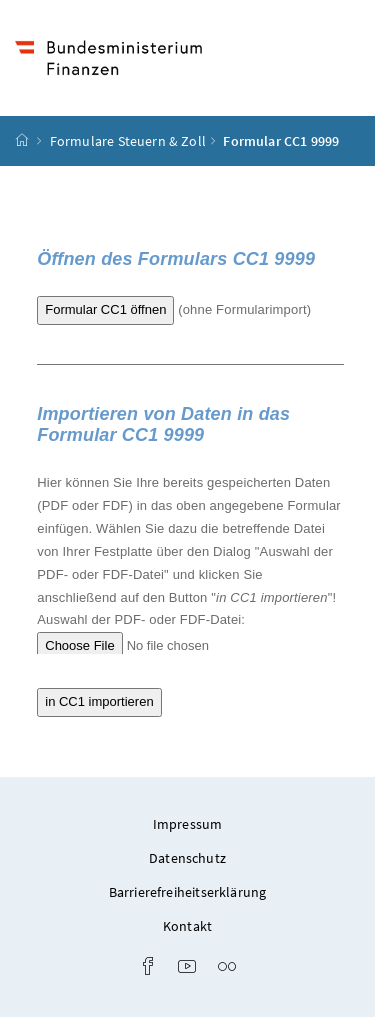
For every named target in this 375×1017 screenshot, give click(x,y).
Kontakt (187, 926)
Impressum (188, 824)
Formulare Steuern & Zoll (128, 141)
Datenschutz (187, 858)
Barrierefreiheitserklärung (188, 892)
